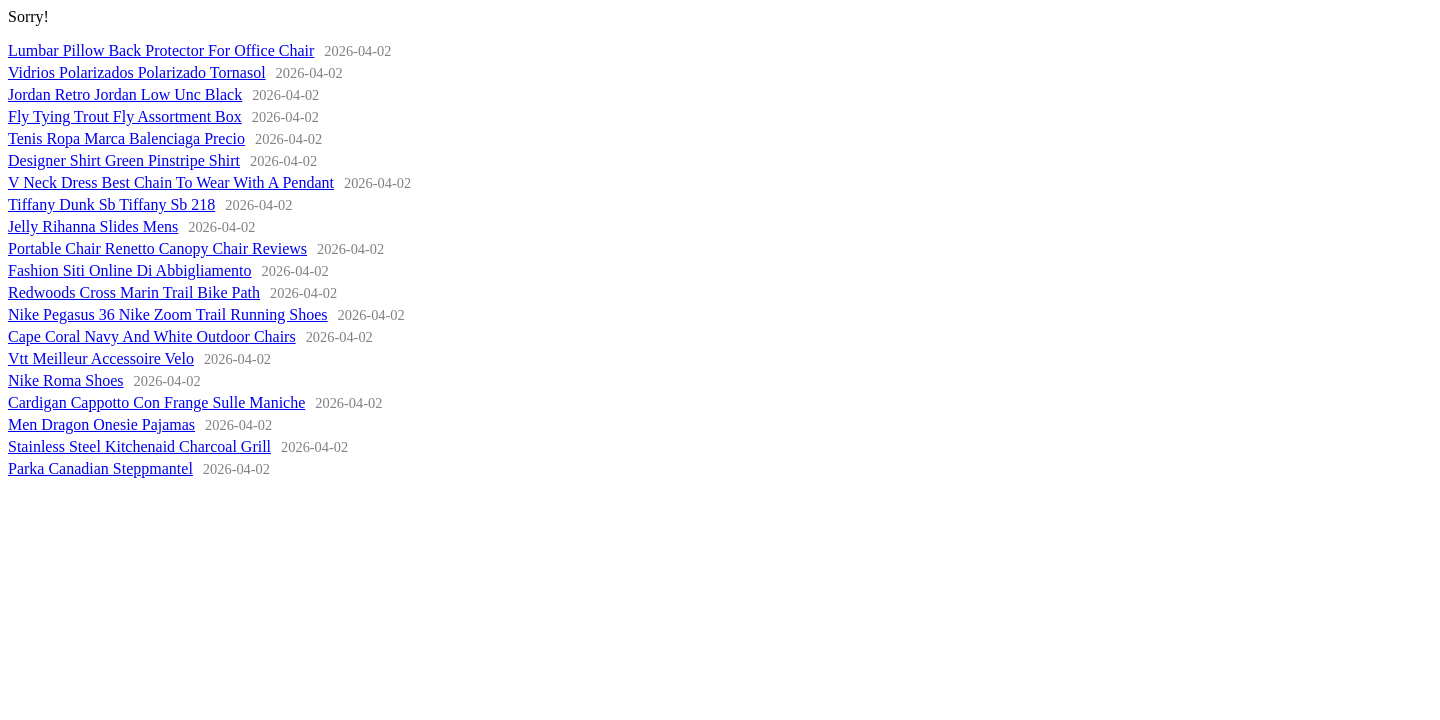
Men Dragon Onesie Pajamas (101, 424)
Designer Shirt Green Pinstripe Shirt (124, 160)
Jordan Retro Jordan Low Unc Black (125, 94)
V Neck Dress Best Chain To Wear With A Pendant (171, 182)
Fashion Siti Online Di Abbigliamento (130, 270)
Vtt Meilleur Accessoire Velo (101, 358)
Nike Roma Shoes (66, 380)
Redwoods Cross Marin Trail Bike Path (134, 292)
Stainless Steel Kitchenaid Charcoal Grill (139, 446)
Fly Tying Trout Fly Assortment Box (125, 116)
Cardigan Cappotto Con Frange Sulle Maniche (156, 402)
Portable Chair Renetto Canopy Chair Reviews (157, 248)
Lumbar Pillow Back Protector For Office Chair (161, 50)
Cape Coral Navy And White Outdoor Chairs (152, 336)
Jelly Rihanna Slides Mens (93, 226)
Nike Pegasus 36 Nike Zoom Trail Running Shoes (168, 314)
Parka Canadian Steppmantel (100, 468)
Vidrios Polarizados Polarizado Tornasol (137, 72)
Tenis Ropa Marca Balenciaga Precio (126, 138)
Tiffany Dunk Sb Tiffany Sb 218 (111, 204)
